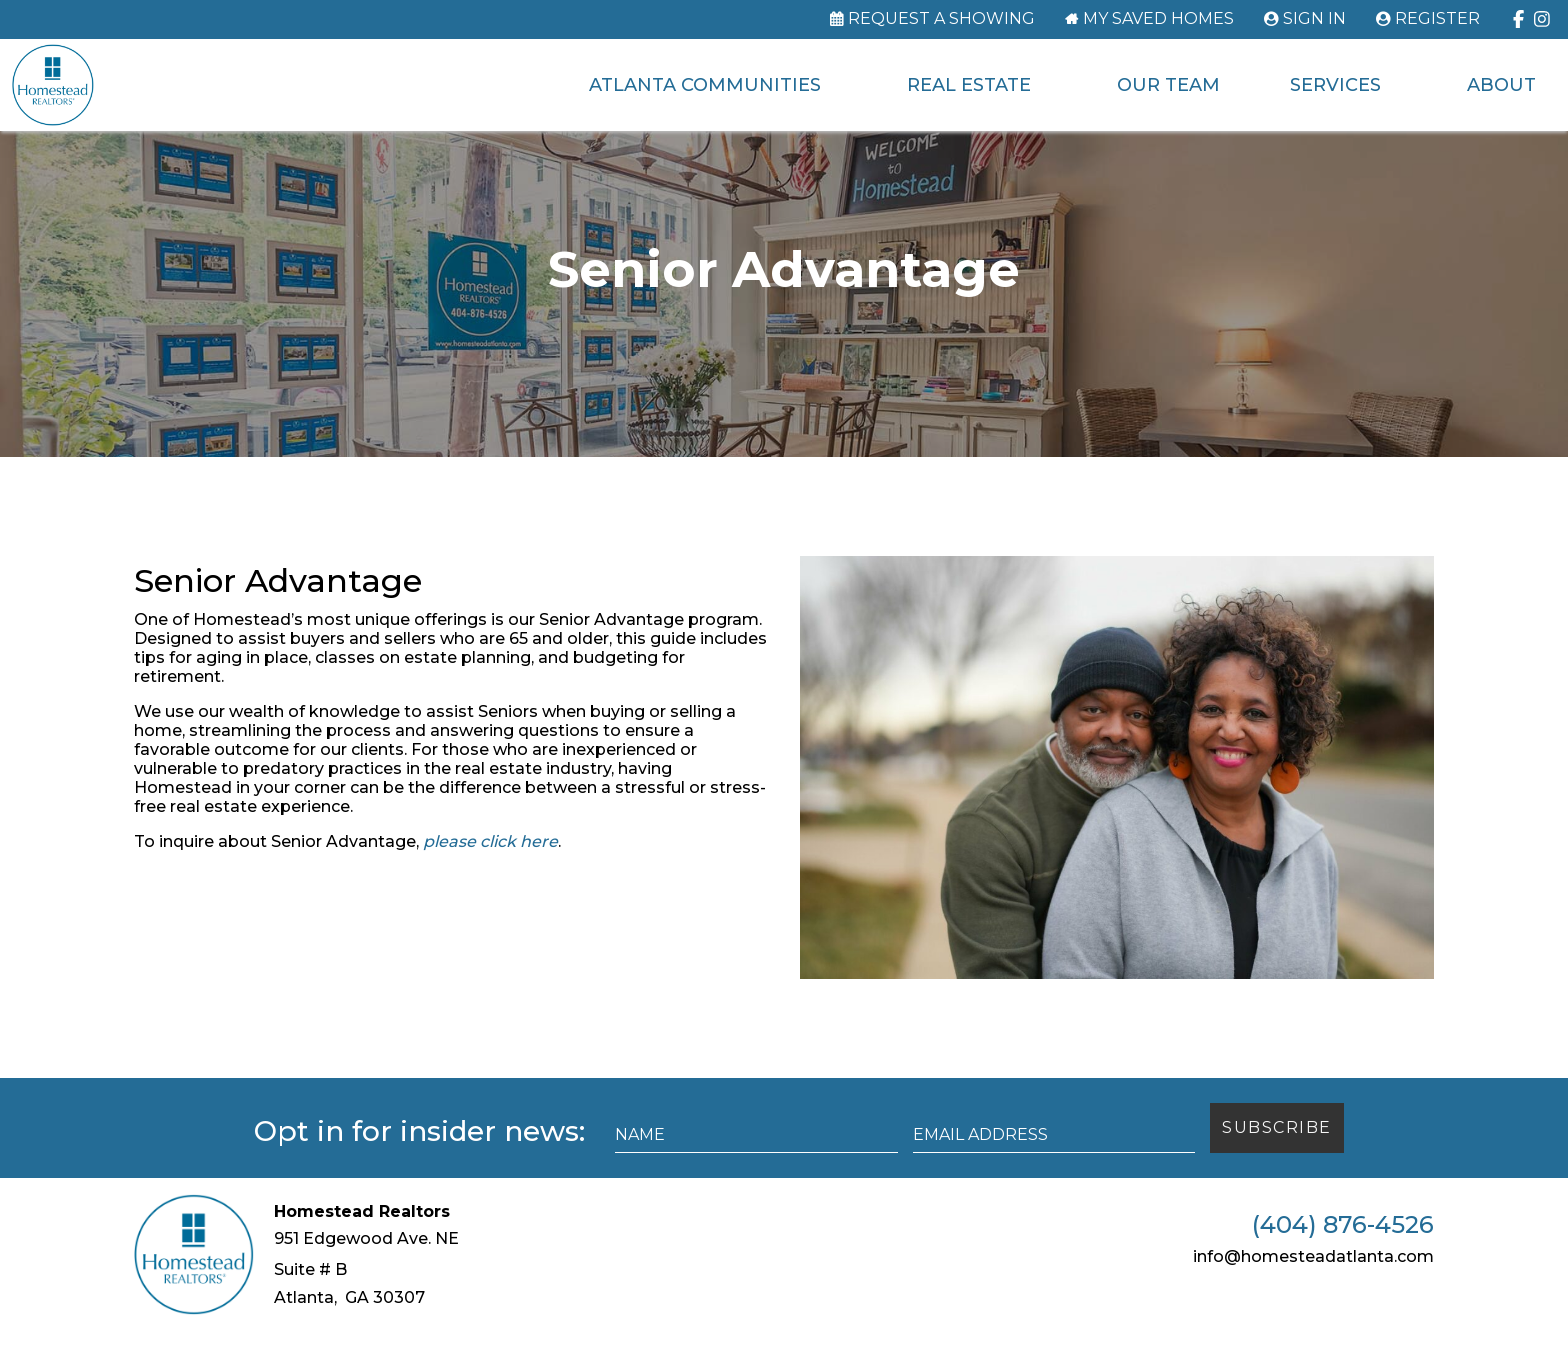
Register (1437, 19)
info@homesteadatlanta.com (1313, 1280)
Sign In (1314, 19)
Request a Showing (941, 19)
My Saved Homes (1158, 19)
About (1498, 85)
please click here (490, 865)
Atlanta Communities (702, 85)
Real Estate (966, 85)
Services (1332, 85)
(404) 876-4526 (1343, 1249)
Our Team (1165, 85)
